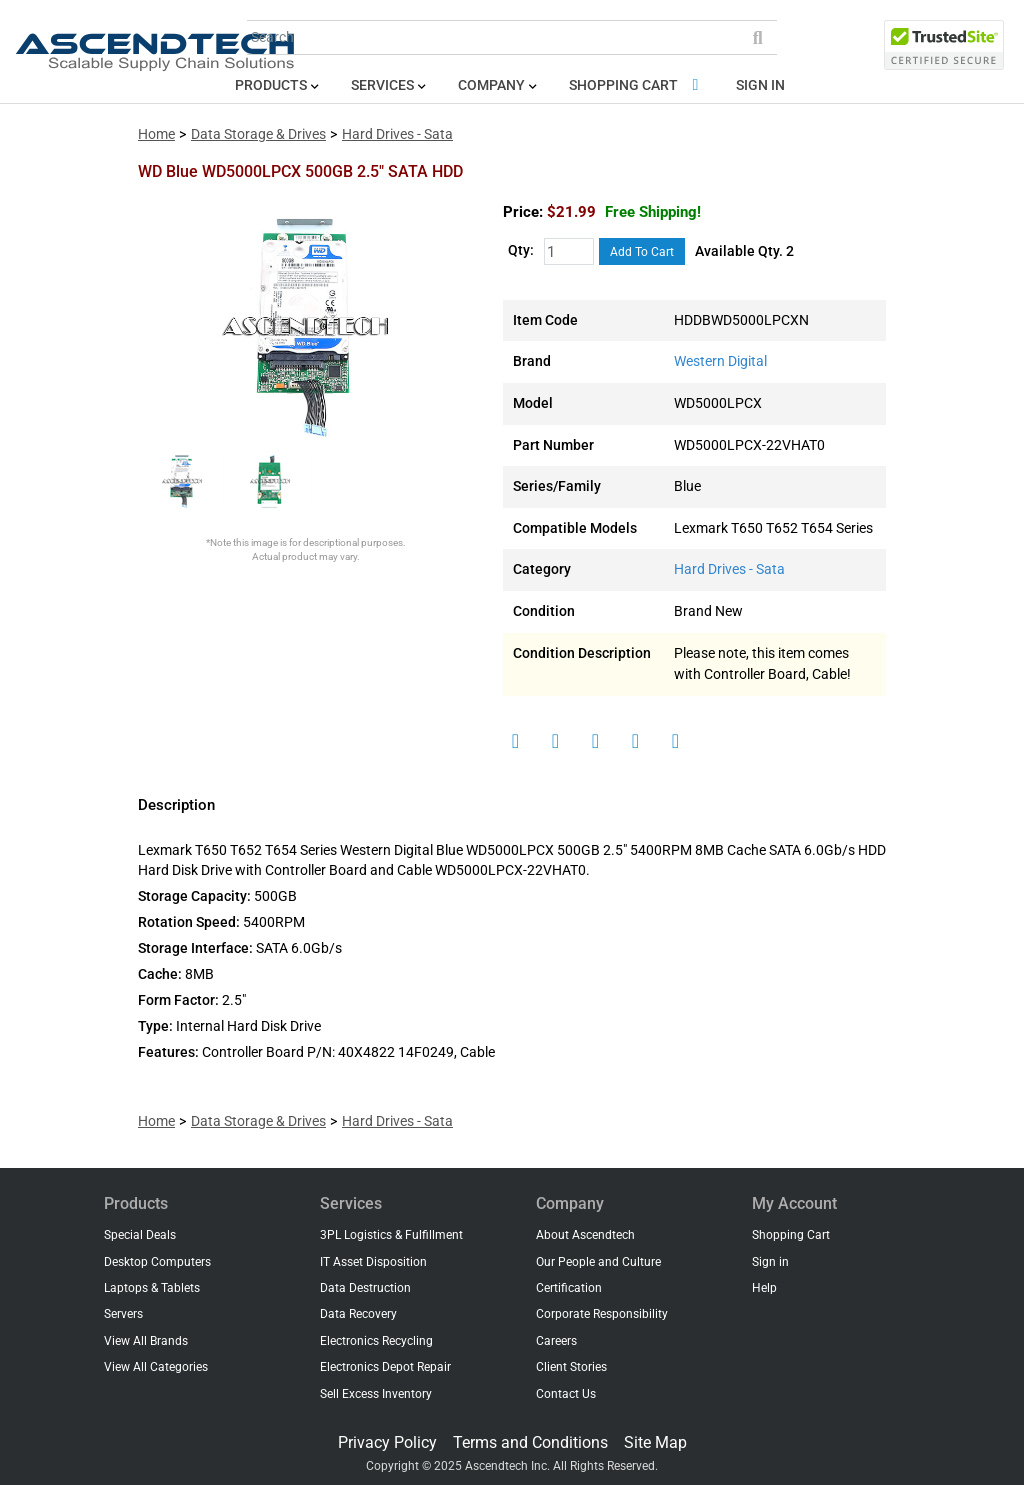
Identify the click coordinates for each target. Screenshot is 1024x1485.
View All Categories (156, 1367)
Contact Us (566, 1394)
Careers (556, 1341)
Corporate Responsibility (602, 1314)
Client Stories (571, 1367)
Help (764, 1288)
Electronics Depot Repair (385, 1367)
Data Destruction (365, 1288)
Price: (523, 212)
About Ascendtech (585, 1235)
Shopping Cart (637, 85)
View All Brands (146, 1341)
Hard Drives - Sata (397, 134)
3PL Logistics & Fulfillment (391, 1235)
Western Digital (720, 361)
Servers (123, 1314)
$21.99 (624, 212)
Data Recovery (358, 1314)
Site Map (655, 1442)
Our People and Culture (598, 1262)
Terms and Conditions (530, 1442)
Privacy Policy (387, 1442)
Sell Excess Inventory (376, 1394)
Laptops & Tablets (152, 1288)
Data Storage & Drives (258, 134)
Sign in (760, 85)
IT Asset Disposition (373, 1262)
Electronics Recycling (376, 1341)
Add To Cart (642, 252)
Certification (569, 1288)
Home (156, 134)
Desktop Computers (157, 1262)
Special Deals (140, 1235)
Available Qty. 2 (744, 251)
